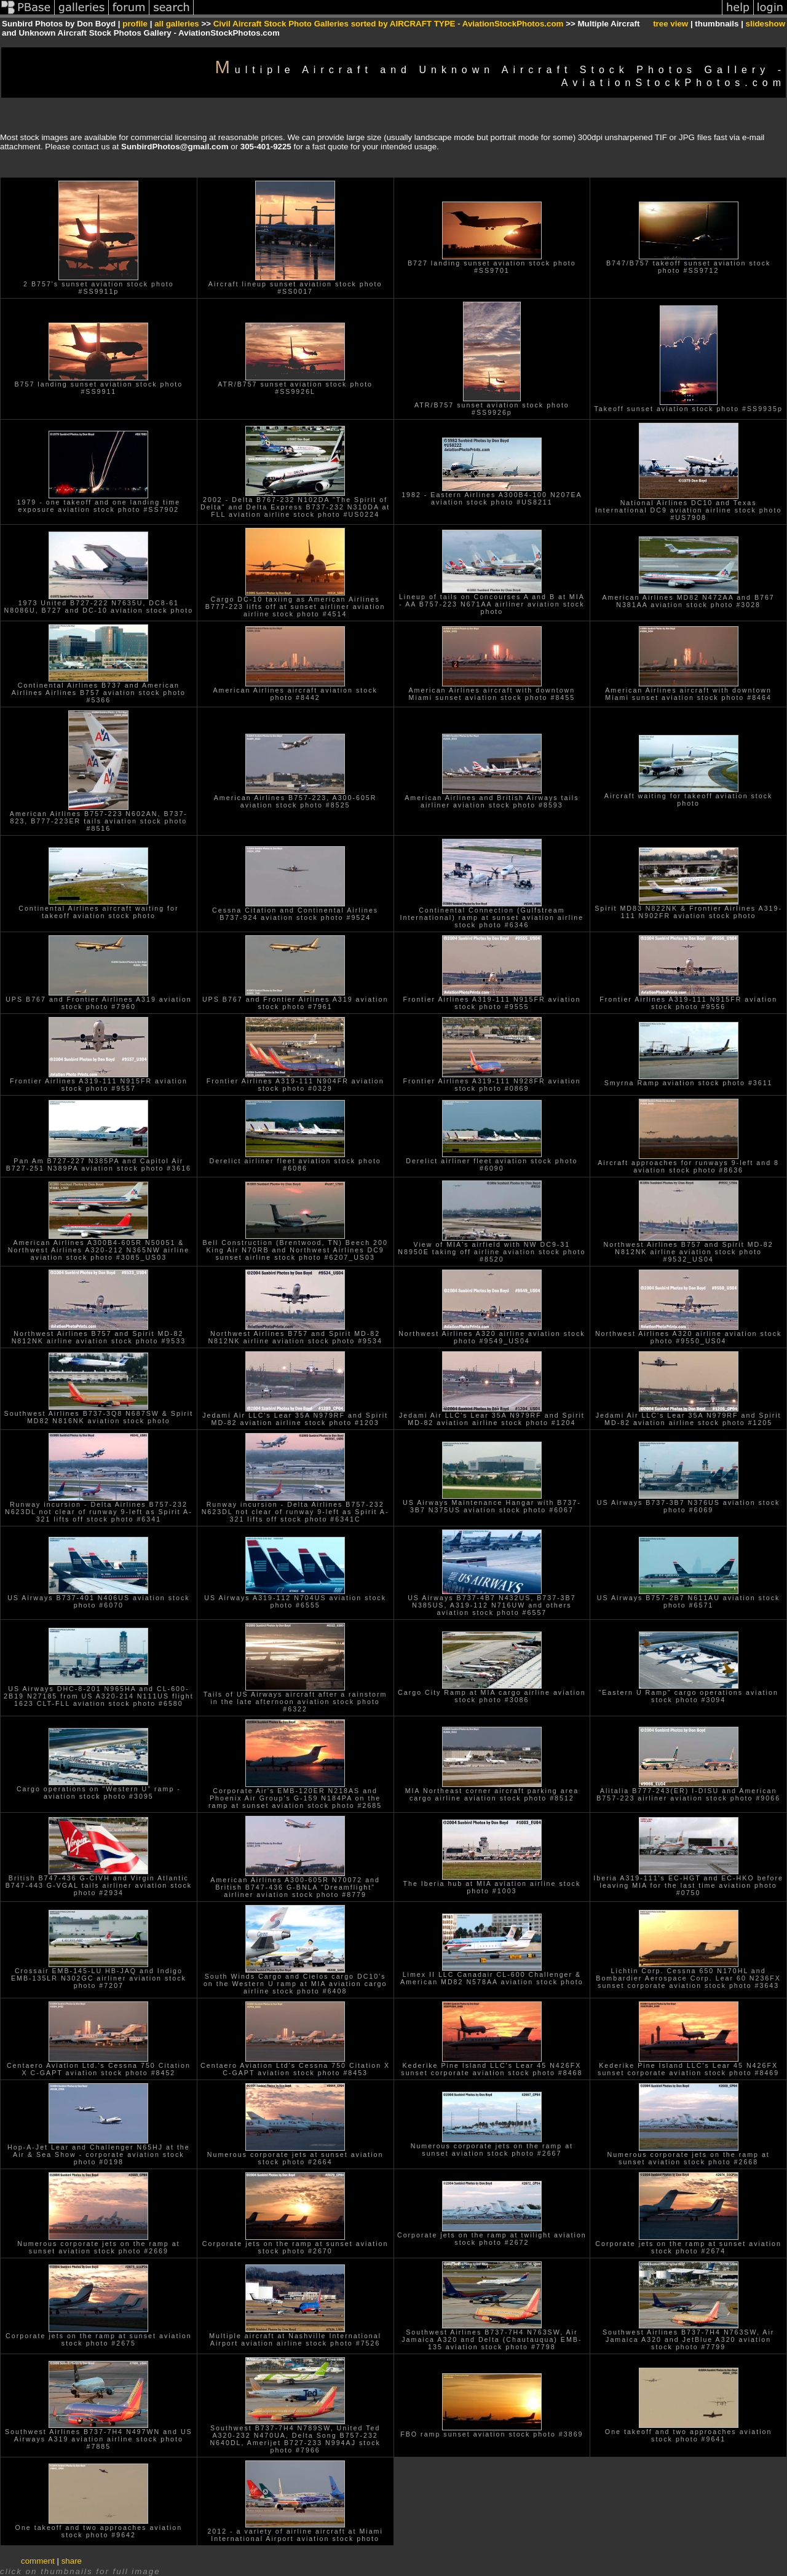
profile (135, 23)
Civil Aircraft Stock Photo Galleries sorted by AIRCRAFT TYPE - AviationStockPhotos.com (388, 23)
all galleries (176, 23)
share (71, 2561)
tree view (670, 23)
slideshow (765, 23)
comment (38, 2561)
